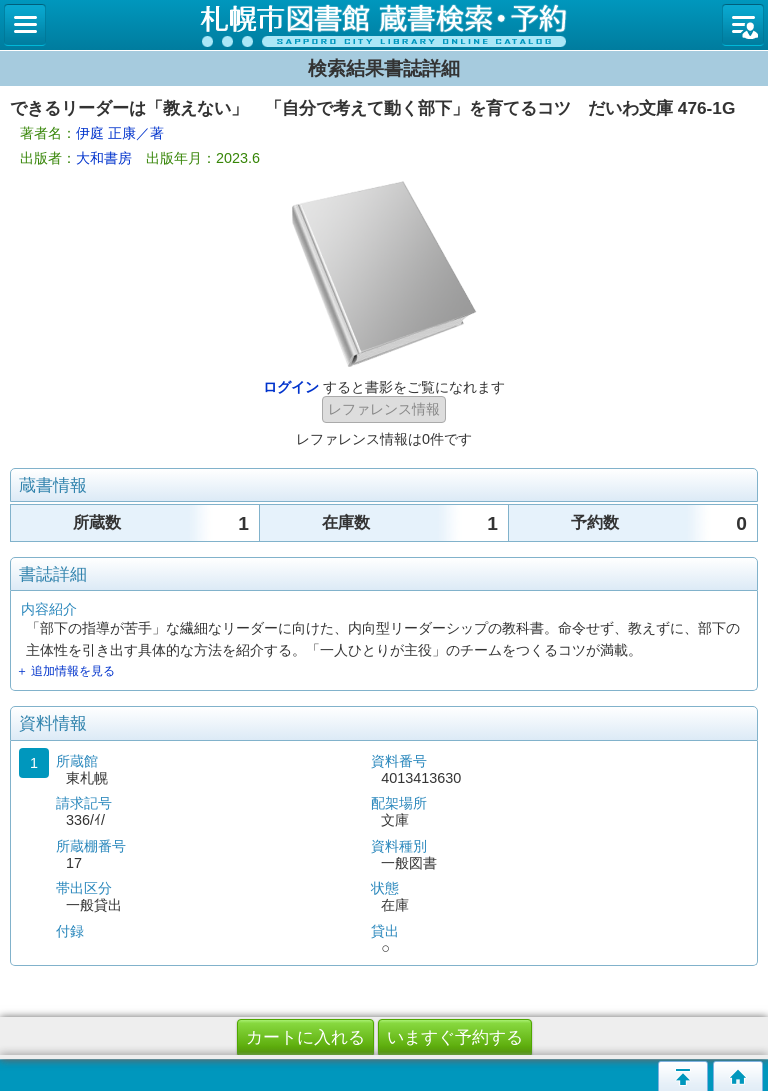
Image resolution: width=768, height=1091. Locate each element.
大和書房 (104, 158)
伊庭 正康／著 (120, 133)
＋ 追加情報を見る (65, 671)
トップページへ (738, 1076)
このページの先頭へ (683, 1076)
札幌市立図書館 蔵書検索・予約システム (384, 25)
